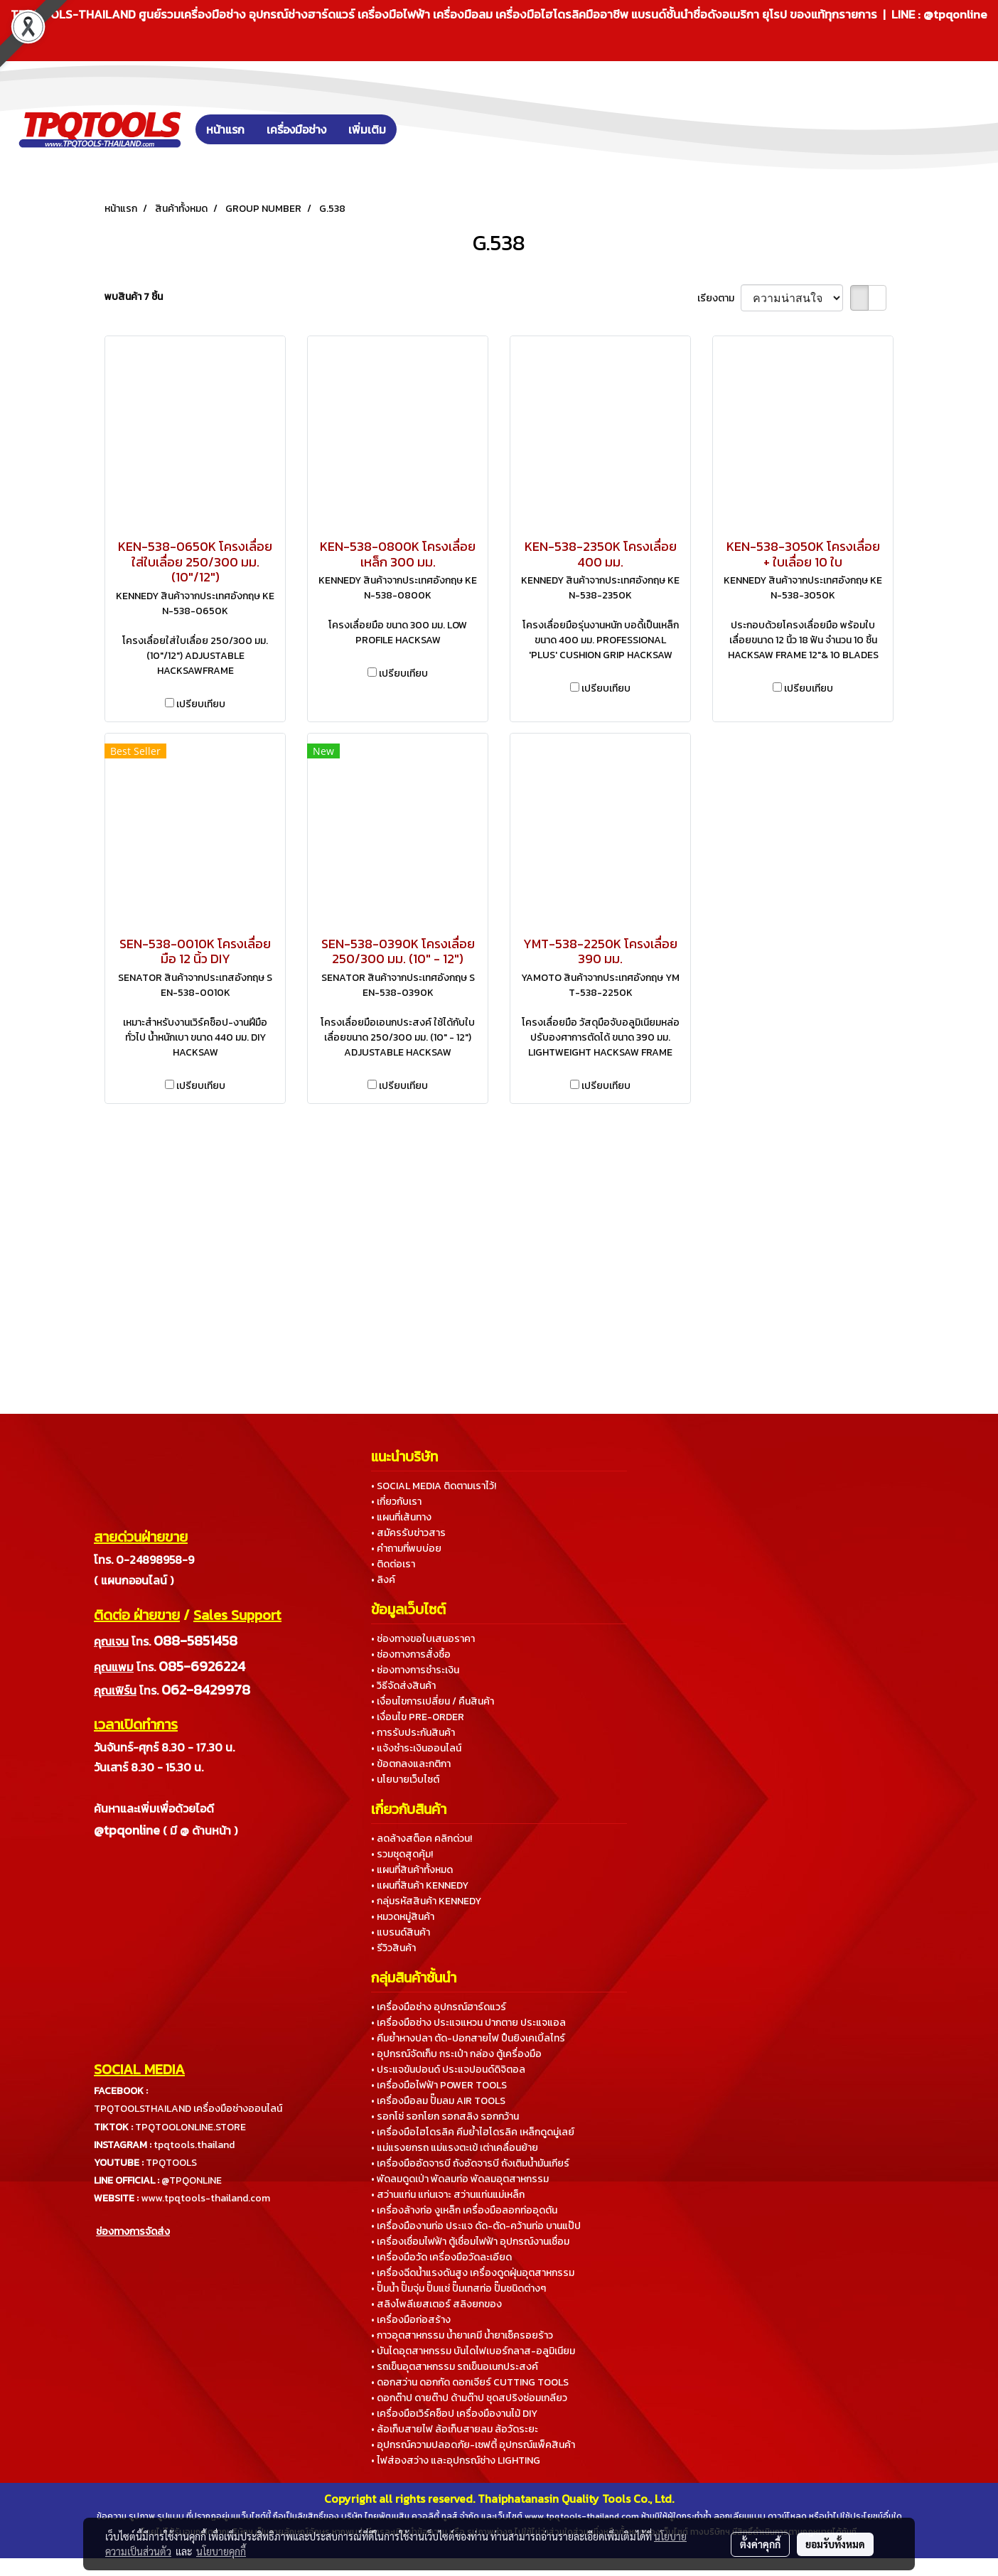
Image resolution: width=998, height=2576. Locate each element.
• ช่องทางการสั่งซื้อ (411, 1654)
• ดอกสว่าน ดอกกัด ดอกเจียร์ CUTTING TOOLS (470, 2382)
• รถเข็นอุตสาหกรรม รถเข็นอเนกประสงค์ (454, 2366)
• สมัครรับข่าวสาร (408, 1532)
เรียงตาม (719, 298)
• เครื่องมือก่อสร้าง (411, 2319)
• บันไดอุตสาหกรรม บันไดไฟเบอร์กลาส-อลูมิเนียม (473, 2351)
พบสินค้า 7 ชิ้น (133, 296)
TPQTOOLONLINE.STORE (190, 2127)
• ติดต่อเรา (393, 1564)
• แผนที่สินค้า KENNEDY (419, 1885)
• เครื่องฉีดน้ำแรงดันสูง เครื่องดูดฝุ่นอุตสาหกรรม (472, 2272)
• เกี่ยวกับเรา (396, 1501)
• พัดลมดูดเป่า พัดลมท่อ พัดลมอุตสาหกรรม (460, 2179)
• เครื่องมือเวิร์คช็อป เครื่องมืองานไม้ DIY (454, 2413)
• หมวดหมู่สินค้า (402, 1916)
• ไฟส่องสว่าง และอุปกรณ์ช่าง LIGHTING (455, 2460)
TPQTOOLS (171, 2162)
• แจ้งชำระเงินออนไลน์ (416, 1748)
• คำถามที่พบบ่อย (406, 1548)
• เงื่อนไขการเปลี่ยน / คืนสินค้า (432, 1701)
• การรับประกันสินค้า (413, 1732)
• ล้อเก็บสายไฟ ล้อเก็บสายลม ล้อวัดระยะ (454, 2429)
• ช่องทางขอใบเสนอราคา (423, 1638)
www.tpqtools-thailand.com (205, 2198)
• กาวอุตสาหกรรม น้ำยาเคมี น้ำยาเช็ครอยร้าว (462, 2335)
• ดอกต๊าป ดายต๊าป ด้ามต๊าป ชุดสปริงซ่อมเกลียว (469, 2397)
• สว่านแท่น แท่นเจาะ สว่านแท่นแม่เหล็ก (448, 2194)
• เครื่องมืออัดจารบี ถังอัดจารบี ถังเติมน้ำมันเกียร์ (470, 2163)
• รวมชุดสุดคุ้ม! (402, 1854)
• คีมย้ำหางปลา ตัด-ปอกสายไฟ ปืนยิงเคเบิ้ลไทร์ (468, 2038)
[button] (418, 129)
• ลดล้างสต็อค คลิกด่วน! (421, 1838)
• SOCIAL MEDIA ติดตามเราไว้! (433, 1485)
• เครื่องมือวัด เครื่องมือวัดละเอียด (441, 2257)
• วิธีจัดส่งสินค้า (403, 1685)
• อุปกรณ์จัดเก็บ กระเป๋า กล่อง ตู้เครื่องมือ (456, 2053)
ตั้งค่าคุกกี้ (760, 2544)
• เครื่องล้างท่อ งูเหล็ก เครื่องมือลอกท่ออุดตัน (464, 2210)
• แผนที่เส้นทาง (401, 1517)
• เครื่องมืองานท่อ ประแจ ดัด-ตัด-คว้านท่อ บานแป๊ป (476, 2225)
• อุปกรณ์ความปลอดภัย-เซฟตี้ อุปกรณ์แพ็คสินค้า (473, 2444)
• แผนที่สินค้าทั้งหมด (412, 1869)
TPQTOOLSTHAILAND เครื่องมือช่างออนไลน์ (188, 2108)
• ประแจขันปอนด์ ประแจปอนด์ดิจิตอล (448, 2069)
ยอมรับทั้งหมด (835, 2544)
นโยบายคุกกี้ (221, 2551)
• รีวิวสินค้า (393, 1948)
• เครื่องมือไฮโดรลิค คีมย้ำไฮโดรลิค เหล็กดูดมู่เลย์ (472, 2132)
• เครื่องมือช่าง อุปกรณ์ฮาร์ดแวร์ (438, 2007)
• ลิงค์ (383, 1579)
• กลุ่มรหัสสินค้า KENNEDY (426, 1901)
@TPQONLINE (191, 2180)
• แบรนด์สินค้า (400, 1932)
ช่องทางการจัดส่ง (133, 2231)
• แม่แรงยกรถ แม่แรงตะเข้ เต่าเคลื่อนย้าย (454, 2147)
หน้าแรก (225, 129)
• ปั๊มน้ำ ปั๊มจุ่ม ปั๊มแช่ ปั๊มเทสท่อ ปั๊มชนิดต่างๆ (458, 2288)
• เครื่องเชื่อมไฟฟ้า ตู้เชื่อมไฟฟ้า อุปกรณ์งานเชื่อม (470, 2241)
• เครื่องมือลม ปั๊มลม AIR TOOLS (438, 2100)
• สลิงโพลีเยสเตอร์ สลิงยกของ (436, 2304)
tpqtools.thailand (194, 2144)
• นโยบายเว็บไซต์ (405, 1779)
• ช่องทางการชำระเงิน (415, 1670)
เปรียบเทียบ (200, 704)
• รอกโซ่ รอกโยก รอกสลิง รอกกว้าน (445, 2116)
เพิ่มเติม (367, 129)
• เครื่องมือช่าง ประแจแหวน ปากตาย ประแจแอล (468, 2022)
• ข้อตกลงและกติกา (411, 1763)
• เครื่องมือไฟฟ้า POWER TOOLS (439, 2085)
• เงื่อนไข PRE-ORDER (417, 1717)
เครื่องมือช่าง (296, 129)
